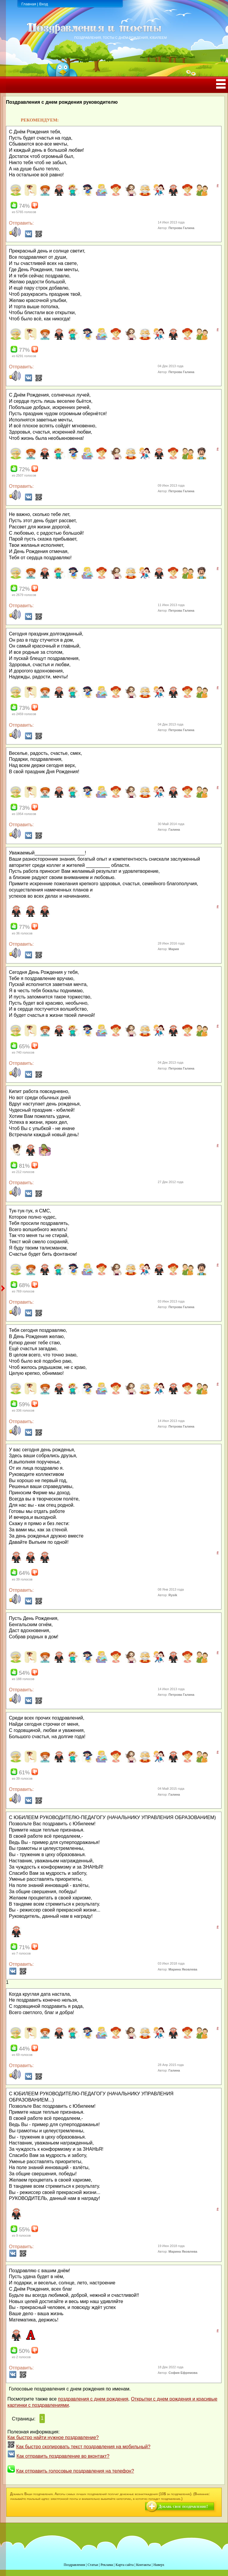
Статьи (93, 2565)
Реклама (107, 2565)
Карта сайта (124, 2565)
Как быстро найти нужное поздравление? (53, 2437)
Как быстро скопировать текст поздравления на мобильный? (83, 2446)
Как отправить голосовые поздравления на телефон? (75, 2470)
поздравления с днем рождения (93, 2398)
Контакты (143, 2565)
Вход (43, 4)
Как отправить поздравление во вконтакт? (62, 2456)
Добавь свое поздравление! (183, 2506)
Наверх (158, 2565)
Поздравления (74, 2565)
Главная (28, 4)
